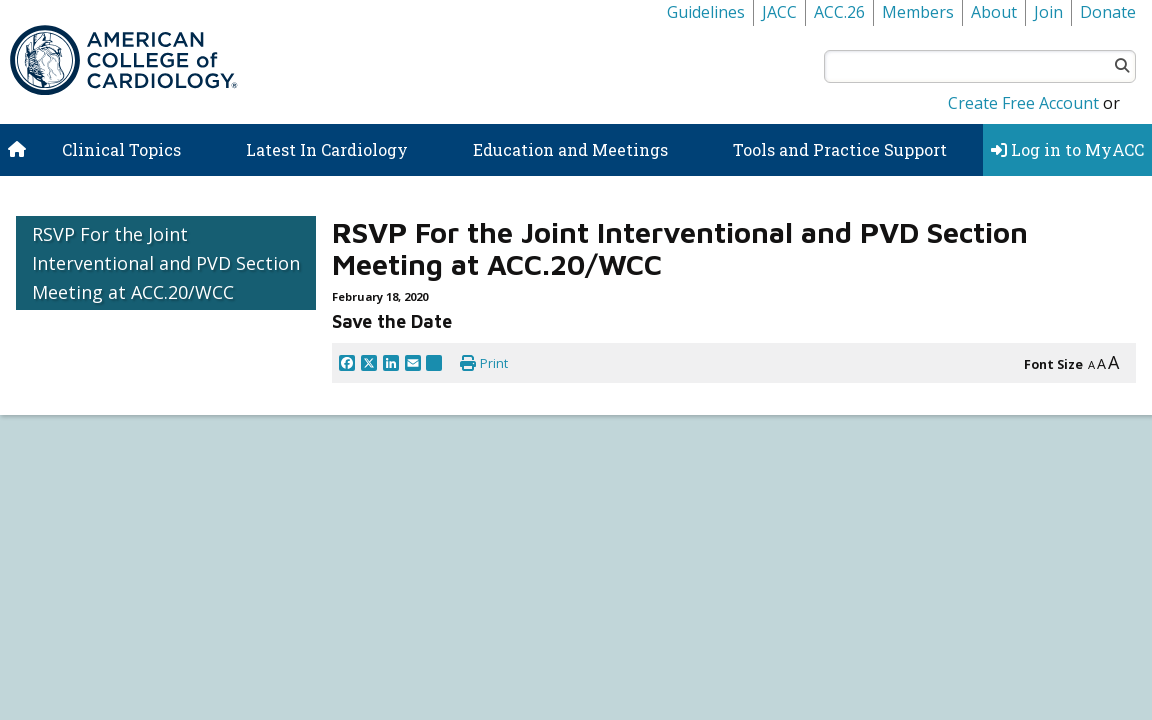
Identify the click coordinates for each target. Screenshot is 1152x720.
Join (1048, 12)
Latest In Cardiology (327, 149)
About (994, 12)
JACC (779, 12)
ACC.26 (839, 12)
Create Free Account (1023, 103)
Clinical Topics (121, 149)
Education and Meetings (570, 149)
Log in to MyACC (1067, 149)
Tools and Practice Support (840, 149)
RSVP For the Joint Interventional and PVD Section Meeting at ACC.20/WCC (166, 263)
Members (918, 12)
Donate (1108, 12)
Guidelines (706, 12)
